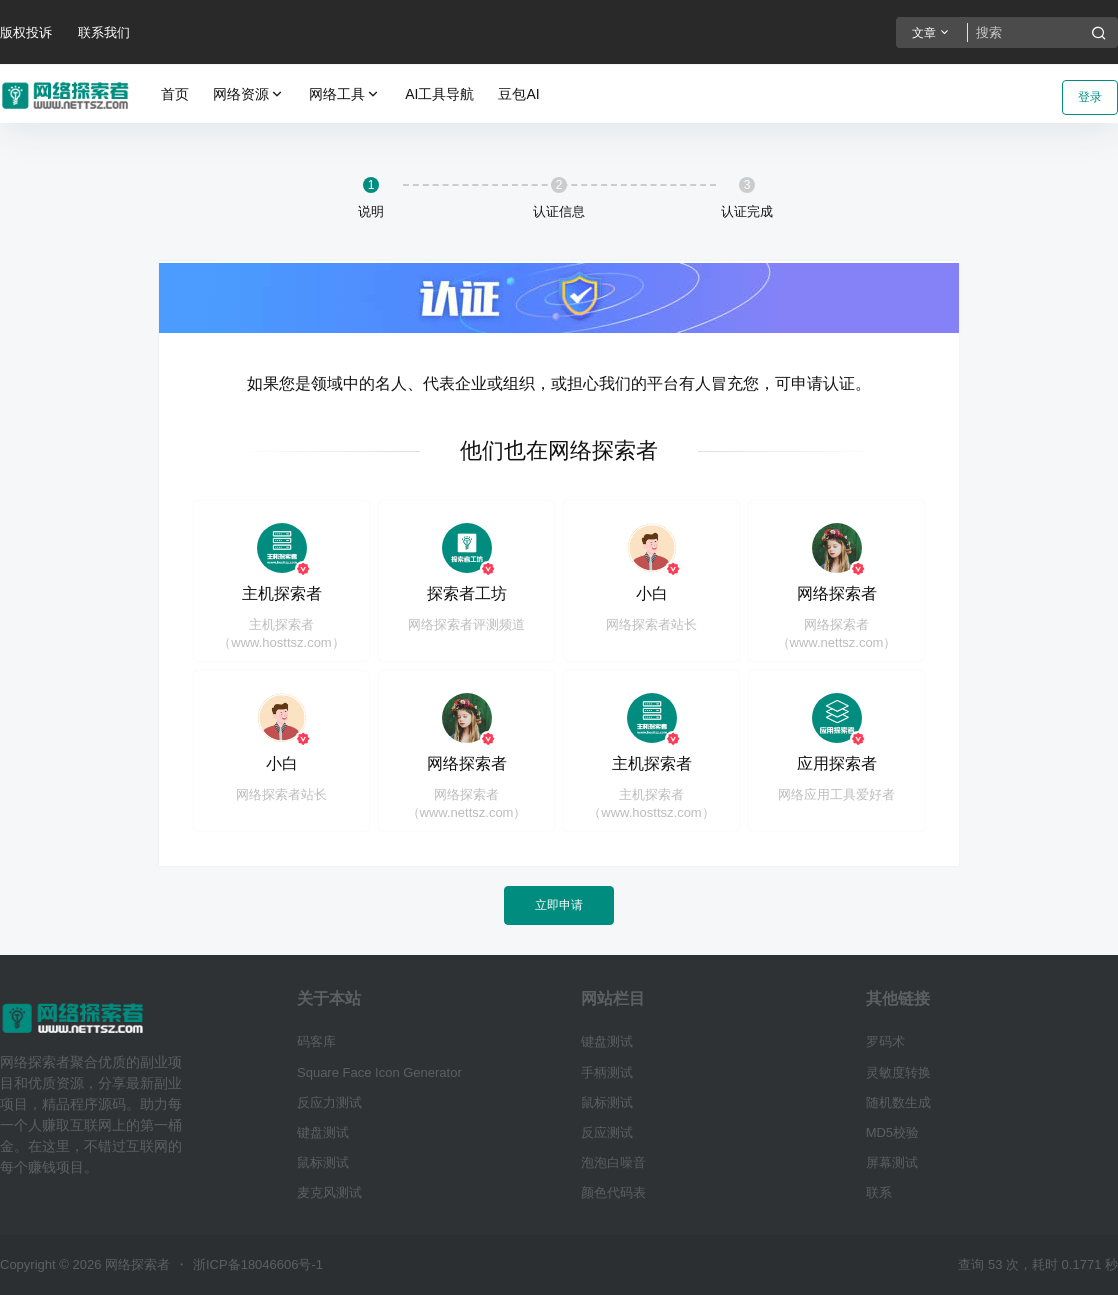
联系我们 (104, 32)
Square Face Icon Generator (379, 1072)
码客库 (316, 1041)
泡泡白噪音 (613, 1162)
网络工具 (345, 94)
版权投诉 (26, 32)
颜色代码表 (613, 1192)
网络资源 (249, 94)
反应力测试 (329, 1102)
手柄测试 (607, 1072)
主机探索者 (282, 593)
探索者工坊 (467, 593)
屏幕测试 (892, 1162)
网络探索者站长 (651, 624)
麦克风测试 (329, 1192)
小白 (652, 593)
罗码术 (885, 1041)
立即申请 (559, 905)
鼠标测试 (323, 1162)
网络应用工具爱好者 (836, 794)
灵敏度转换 (898, 1072)
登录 (1090, 97)
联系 (879, 1192)
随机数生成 (898, 1102)
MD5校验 (892, 1132)
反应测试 (607, 1132)
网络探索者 (837, 593)
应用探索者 (837, 763)
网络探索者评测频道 (466, 624)
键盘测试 (323, 1132)
